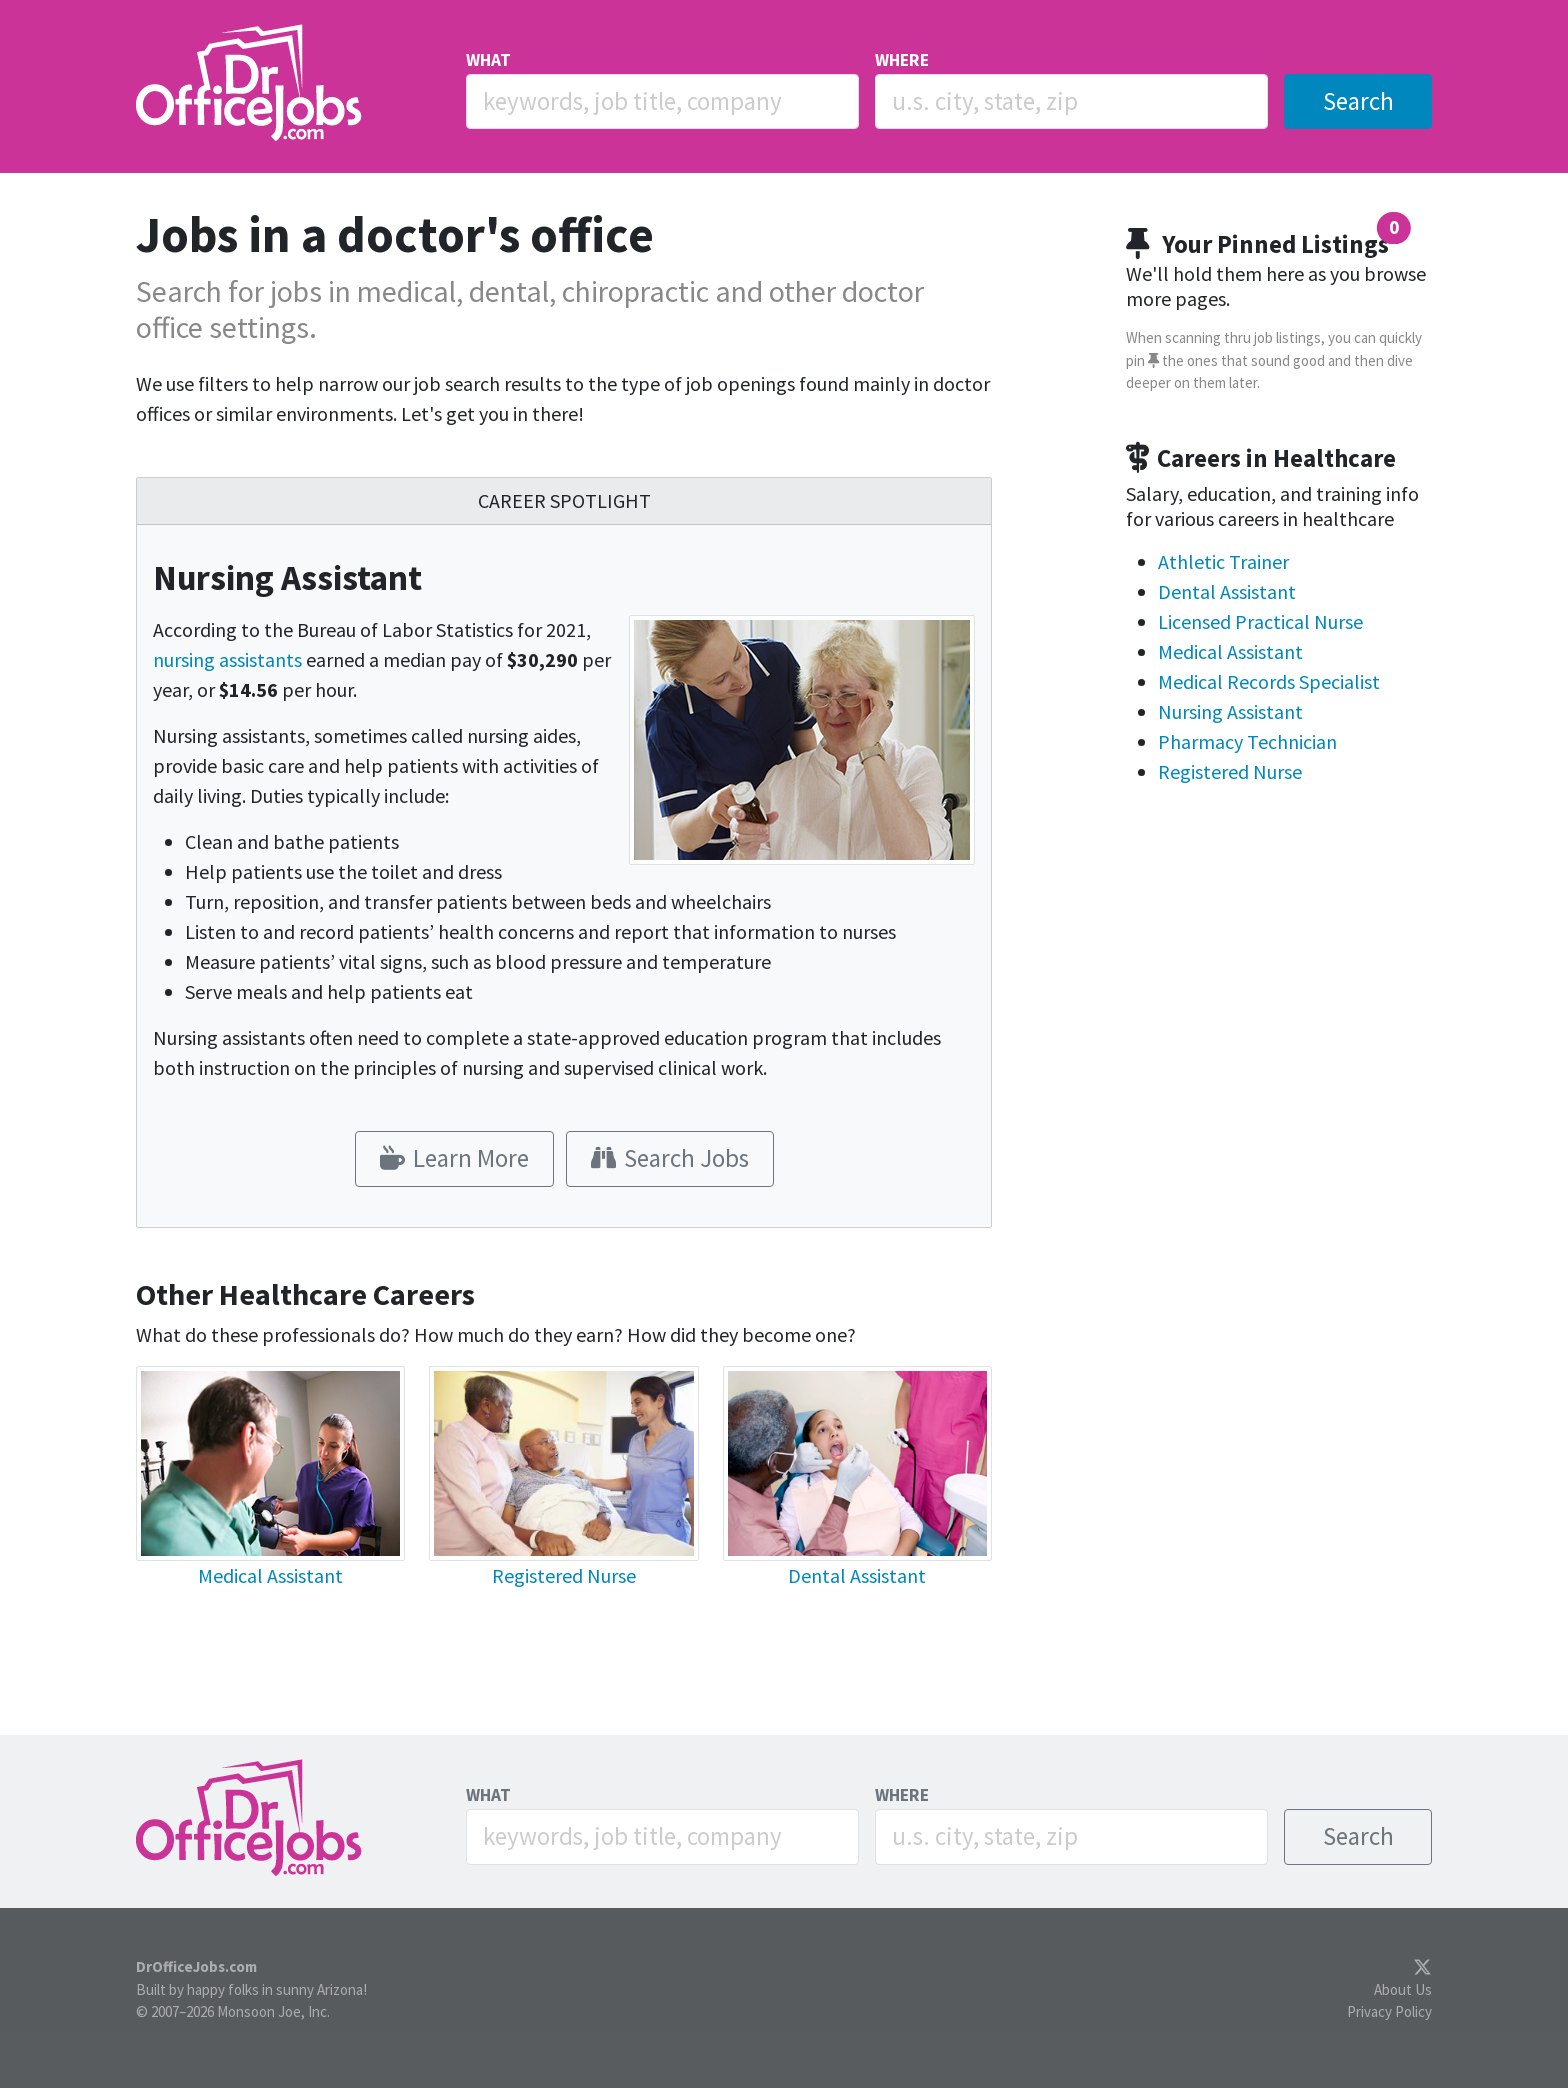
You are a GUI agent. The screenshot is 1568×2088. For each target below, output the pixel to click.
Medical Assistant (270, 1575)
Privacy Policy (1389, 2011)
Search (1358, 101)
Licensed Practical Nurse (1260, 621)
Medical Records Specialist (1269, 681)
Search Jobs (670, 1158)
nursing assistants (227, 659)
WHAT (488, 60)
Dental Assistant (857, 1575)
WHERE (902, 60)
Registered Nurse (564, 1575)
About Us (1403, 1989)
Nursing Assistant (1230, 711)
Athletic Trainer (1223, 561)
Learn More (454, 1158)
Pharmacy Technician (1247, 741)
